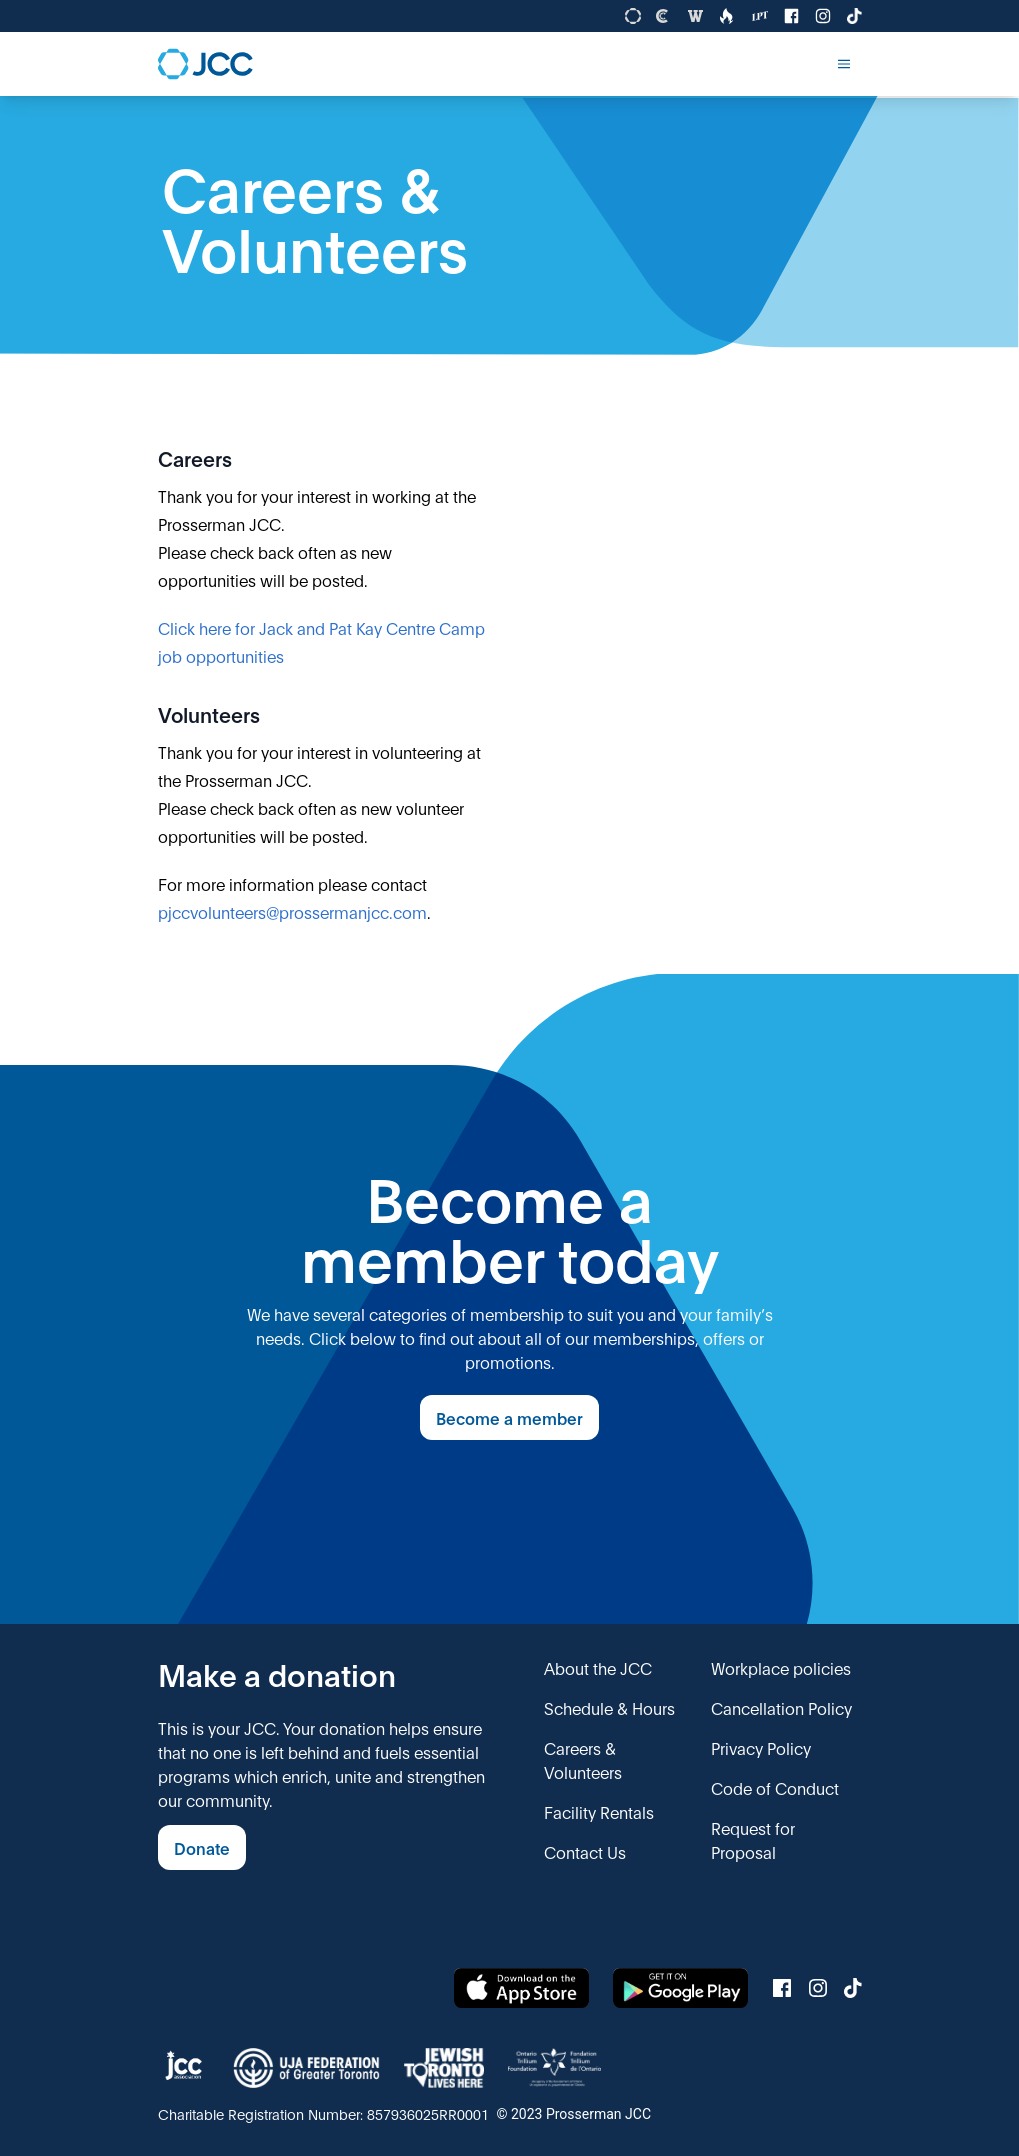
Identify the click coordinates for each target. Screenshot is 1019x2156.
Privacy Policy (761, 1747)
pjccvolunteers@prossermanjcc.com (292, 911)
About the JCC (598, 1667)
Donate (202, 1847)
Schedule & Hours (609, 1707)
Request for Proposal (753, 1839)
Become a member (509, 1417)
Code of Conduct (775, 1787)
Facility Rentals (599, 1811)
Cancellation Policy (781, 1707)
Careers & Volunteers (583, 1759)
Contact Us (585, 1851)
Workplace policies (781, 1667)
